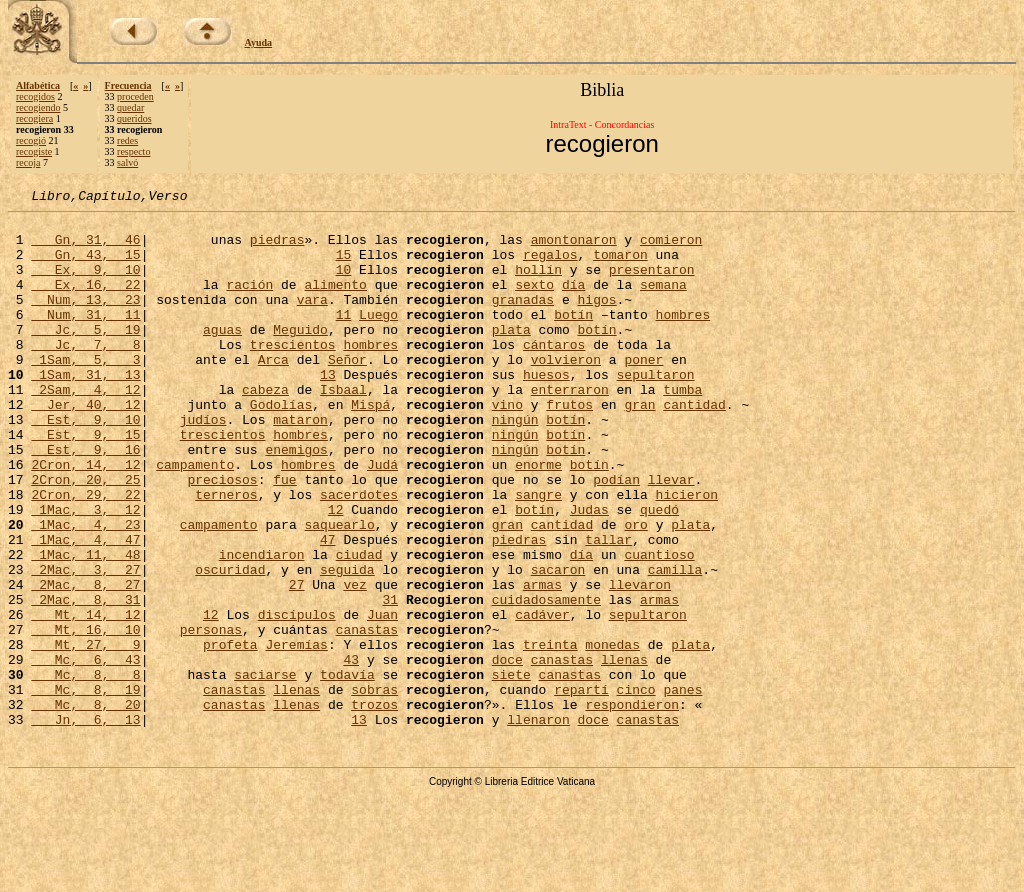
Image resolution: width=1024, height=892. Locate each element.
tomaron (620, 266)
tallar (608, 608)
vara (312, 320)
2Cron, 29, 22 (85, 554)
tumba (682, 428)
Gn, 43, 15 (85, 266)
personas (211, 716)
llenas (624, 752)
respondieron (632, 806)
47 (328, 608)
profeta (230, 734)
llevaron (640, 662)
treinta (550, 734)
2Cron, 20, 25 (85, 536)
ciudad (359, 626)
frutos (569, 446)
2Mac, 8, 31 (85, 680)
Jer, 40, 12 (85, 446)
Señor (347, 392)
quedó (659, 572)
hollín (538, 284)
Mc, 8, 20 (85, 806)
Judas (589, 572)
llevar (671, 536)
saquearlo (339, 590)
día (573, 302)
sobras (374, 788)
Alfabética (38, 85)
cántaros (554, 374)
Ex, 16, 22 (85, 302)
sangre (538, 554)
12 (336, 572)
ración (249, 302)
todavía (347, 770)
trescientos (293, 374)
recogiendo (38, 107)
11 (344, 338)
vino (507, 446)
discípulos (297, 698)
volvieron (566, 392)
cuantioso (659, 626)
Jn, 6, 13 (85, 824)
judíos (203, 464)
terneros (226, 554)
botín (573, 338)
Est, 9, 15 (85, 482)
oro (635, 590)
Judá (382, 518)
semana (663, 302)
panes (682, 788)
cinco (636, 788)
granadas (523, 320)
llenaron (538, 824)
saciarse (265, 770)
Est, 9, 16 (85, 500)
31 (390, 680)
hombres (683, 338)
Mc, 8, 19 (85, 788)
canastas (367, 716)
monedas (612, 734)
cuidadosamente (546, 680)
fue (284, 536)
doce (507, 752)
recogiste (34, 151)
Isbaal (343, 428)
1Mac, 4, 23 (85, 590)
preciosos (222, 536)
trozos (374, 806)
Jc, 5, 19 (85, 356)
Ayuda (259, 42)
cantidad (694, 446)
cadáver (542, 698)
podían (616, 536)
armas (542, 662)
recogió (31, 140)
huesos (546, 410)
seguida (347, 644)
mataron (300, 464)
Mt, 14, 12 (85, 698)
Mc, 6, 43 (85, 752)
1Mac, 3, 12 (85, 572)
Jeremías (296, 734)
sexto (534, 302)
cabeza (265, 428)
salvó (127, 162)
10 (344, 284)
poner (643, 392)
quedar (130, 107)
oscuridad (230, 644)
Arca (273, 392)
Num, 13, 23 (85, 320)
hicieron (687, 554)
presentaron (652, 284)
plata (511, 356)
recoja (28, 162)
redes (127, 140)
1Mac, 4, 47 (85, 608)
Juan (382, 698)
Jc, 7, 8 (85, 374)
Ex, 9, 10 (85, 284)
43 (351, 752)
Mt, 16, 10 (85, 716)
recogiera (34, 118)
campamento (195, 518)
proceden (135, 96)
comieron (671, 248)
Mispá (370, 446)
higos (596, 320)
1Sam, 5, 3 (85, 392)
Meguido (300, 356)
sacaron (558, 644)
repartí (581, 788)
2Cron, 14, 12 (85, 518)
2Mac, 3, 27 (85, 644)
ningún (515, 464)
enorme (538, 518)
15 (344, 266)
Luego (378, 338)
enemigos (296, 500)
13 (328, 410)
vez (354, 662)
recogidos (35, 96)
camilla (675, 644)
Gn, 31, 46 (85, 248)
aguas (222, 356)
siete (511, 770)
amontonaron (574, 248)
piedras (277, 248)
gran (639, 446)
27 (297, 662)
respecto (133, 151)
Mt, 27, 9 (85, 734)
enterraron (570, 428)
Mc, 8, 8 (85, 770)
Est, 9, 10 (85, 464)
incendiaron (262, 626)
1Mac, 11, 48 (85, 626)
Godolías (281, 446)
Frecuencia (128, 85)
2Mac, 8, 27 (85, 662)
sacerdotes (359, 554)
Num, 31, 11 (85, 338)
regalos (550, 266)
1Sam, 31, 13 (85, 410)
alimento (335, 302)
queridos (134, 118)
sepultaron (656, 410)
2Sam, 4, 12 (85, 428)
